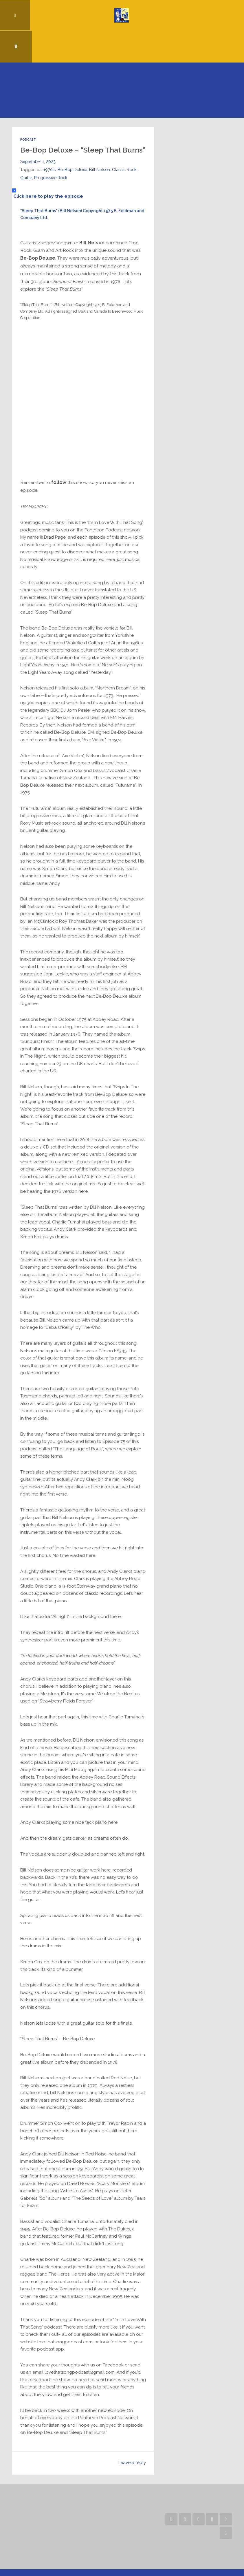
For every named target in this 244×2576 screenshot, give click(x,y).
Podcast (28, 109)
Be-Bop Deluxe (73, 147)
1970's (49, 147)
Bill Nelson (100, 147)
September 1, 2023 (38, 139)
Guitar (26, 155)
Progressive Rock (51, 155)
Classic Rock (125, 147)
